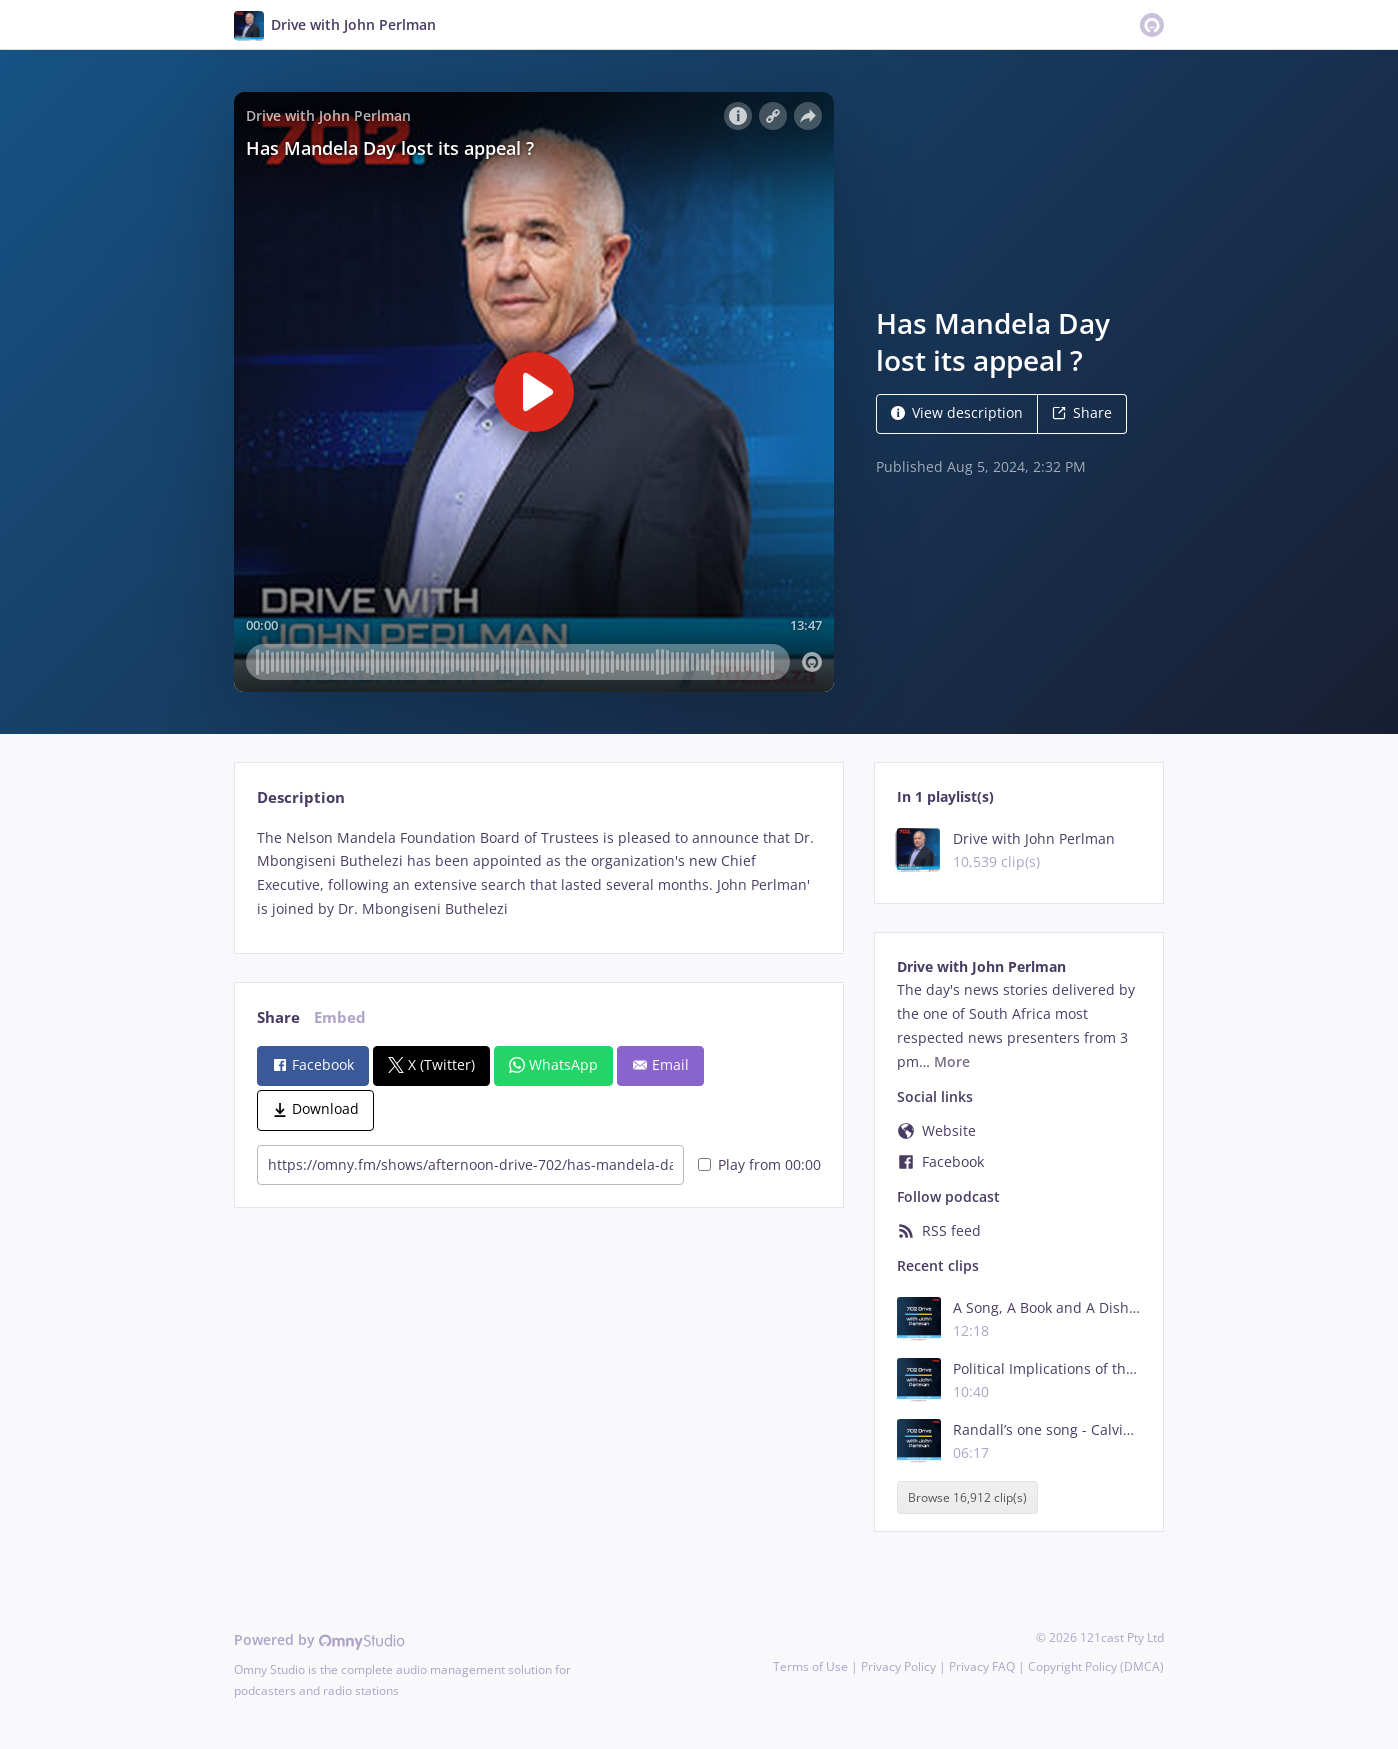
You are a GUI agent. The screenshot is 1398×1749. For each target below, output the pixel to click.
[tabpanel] (538, 873)
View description (957, 412)
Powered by (319, 1639)
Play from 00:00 (759, 1164)
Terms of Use (810, 1666)
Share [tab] (278, 1017)
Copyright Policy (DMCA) (1096, 1666)
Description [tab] (301, 797)
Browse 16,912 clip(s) (967, 1497)
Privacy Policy (898, 1666)
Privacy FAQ (982, 1666)
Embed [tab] (340, 1017)
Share (1082, 412)
